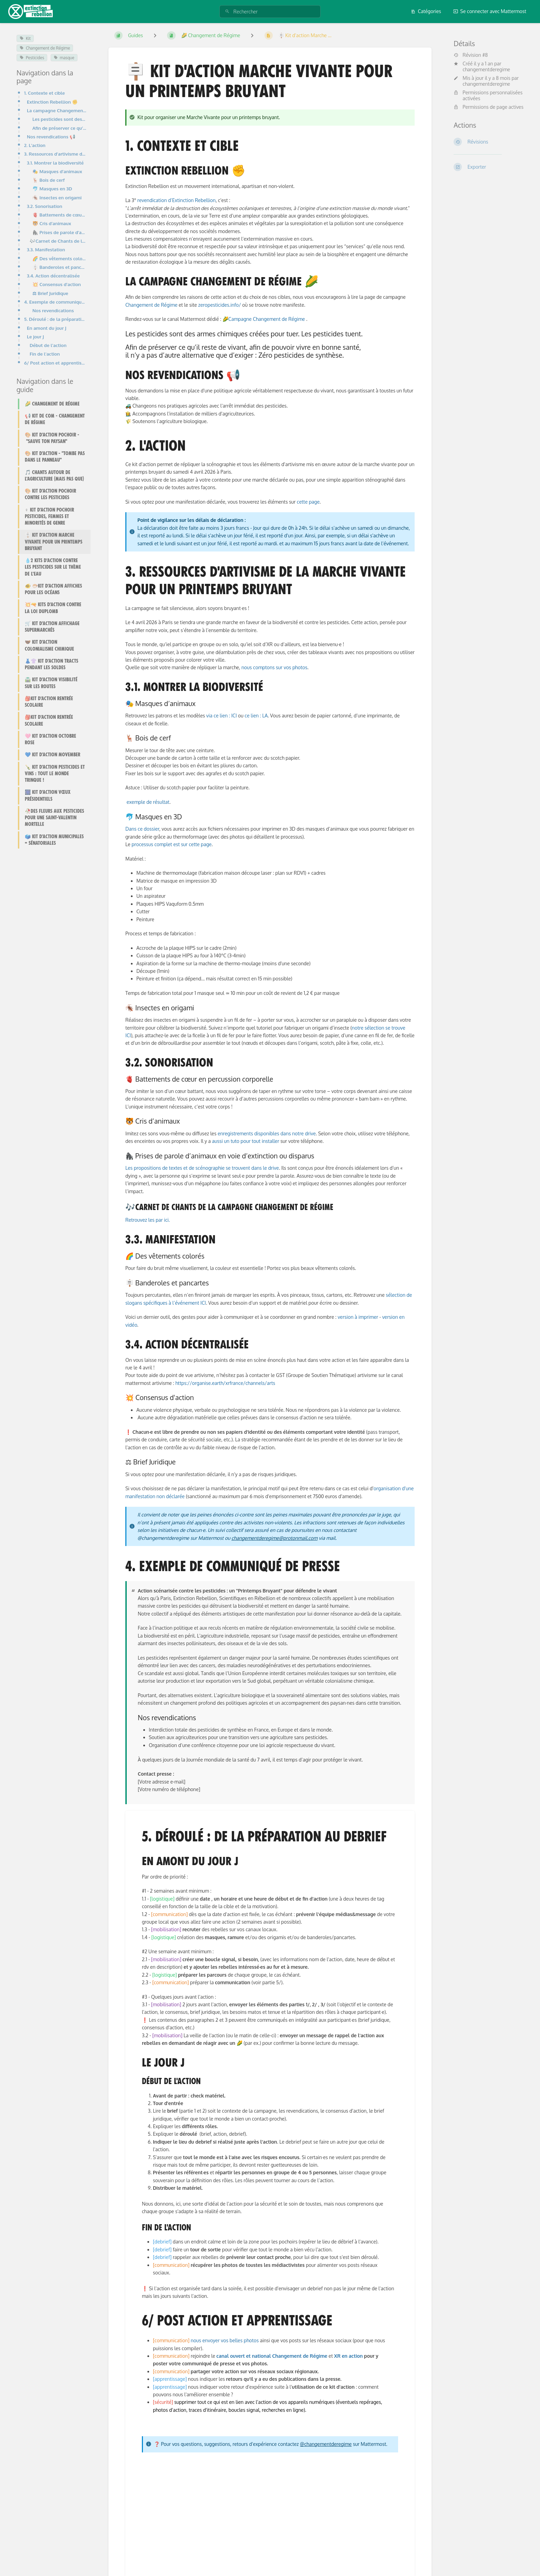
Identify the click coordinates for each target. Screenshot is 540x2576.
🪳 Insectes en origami (57, 197)
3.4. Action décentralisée (53, 275)
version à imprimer (358, 1317)
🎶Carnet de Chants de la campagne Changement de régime (58, 241)
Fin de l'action (45, 354)
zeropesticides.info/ (219, 305)
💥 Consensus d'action (56, 284)
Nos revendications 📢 (51, 136)
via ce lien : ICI (221, 715)
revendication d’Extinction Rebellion (176, 200)
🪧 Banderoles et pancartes (59, 267)
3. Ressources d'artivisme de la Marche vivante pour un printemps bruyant (55, 154)
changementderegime (486, 69)
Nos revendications (53, 310)
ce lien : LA (256, 715)
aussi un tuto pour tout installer (245, 1141)
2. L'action (34, 145)
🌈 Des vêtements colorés (59, 258)
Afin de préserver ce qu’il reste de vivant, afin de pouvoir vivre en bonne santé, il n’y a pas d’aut (59, 128)
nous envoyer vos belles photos (225, 2340)
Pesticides (32, 57)
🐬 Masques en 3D (52, 188)
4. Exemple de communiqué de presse (55, 302)
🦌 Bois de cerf (48, 180)
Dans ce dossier (142, 829)
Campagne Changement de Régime (266, 319)
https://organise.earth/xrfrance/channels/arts (225, 1383)
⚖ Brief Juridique (50, 293)
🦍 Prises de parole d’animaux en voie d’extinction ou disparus (59, 232)
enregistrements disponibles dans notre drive (267, 1133)
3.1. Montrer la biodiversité (55, 163)
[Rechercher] (227, 11)
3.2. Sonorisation (44, 206)
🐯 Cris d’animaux (51, 223)
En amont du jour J (46, 328)
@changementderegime (326, 2444)
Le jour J (35, 336)
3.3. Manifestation (46, 249)
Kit (25, 38)
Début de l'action (48, 345)
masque (64, 57)
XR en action (348, 2356)
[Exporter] (488, 167)
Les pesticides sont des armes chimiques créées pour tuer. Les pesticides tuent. (59, 119)
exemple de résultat (147, 802)
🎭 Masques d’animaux (57, 171)
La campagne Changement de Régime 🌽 (56, 110)
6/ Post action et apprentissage (55, 363)
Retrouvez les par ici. (147, 1220)
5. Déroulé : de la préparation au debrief (55, 319)
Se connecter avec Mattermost (489, 11)
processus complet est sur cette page (171, 844)
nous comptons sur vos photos (274, 667)
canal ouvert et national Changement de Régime (271, 2356)
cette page (308, 502)
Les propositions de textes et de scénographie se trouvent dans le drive (202, 1168)
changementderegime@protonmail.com (274, 1538)
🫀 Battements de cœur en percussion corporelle (59, 215)
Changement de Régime (45, 48)
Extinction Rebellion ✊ (52, 102)
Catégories (426, 11)
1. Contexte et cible (44, 93)
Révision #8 (471, 55)
